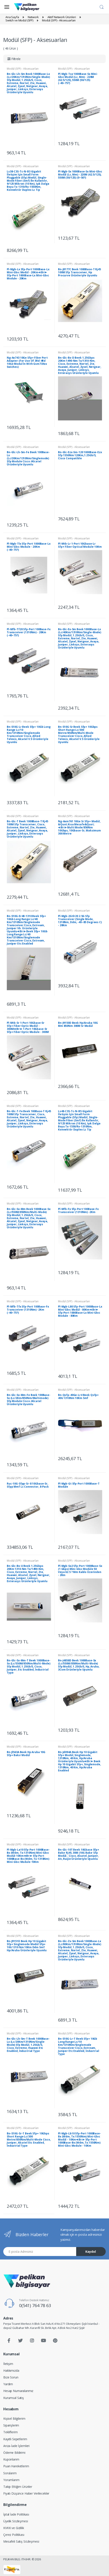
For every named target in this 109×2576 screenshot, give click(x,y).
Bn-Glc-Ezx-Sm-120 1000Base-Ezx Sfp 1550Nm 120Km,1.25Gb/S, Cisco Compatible (80, 455)
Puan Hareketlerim (16, 2466)
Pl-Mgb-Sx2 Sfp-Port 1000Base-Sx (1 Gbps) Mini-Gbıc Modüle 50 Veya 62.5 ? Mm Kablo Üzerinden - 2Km (80, 1570)
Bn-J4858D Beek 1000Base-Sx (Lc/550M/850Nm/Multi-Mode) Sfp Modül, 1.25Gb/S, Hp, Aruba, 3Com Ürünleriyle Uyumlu (78, 1665)
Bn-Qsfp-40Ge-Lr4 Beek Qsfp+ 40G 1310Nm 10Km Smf (78, 1396)
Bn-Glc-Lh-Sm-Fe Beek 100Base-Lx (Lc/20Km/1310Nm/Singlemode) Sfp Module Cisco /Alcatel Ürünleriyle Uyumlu (28, 458)
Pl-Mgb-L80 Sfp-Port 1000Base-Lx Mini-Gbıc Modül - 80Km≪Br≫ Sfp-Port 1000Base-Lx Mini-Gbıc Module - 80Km (80, 1311)
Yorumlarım (11, 2480)
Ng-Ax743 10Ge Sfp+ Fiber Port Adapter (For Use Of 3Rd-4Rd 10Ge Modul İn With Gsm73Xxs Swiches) (27, 362)
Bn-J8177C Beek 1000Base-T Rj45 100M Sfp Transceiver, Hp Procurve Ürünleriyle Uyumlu (79, 272)
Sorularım (10, 2473)
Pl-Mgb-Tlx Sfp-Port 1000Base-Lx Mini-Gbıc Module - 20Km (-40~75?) (29, 547)
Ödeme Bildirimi (14, 2452)
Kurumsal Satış (13, 2398)
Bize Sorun (10, 2377)
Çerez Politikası (13, 2535)
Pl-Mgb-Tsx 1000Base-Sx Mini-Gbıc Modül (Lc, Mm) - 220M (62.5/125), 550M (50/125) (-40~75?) (78, 78)
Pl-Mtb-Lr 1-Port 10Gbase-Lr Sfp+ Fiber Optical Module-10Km (80, 545)
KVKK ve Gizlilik (13, 2528)
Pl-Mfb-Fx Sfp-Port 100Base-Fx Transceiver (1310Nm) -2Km (78, 1210)
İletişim (8, 2364)
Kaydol (90, 2251)
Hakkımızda (11, 2370)
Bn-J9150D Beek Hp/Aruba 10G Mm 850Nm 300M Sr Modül (78, 1024)
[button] (101, 6)
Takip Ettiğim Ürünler (17, 2487)
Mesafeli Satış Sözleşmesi (21, 2541)
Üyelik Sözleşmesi (15, 2521)
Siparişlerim (11, 2425)
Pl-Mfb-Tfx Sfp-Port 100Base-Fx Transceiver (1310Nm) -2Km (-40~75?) (28, 1310)
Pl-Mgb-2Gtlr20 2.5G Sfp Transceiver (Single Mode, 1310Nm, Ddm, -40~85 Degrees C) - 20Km (80, 920)
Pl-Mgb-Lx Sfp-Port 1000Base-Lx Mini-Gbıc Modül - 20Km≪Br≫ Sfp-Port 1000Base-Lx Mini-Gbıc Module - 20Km (28, 273)
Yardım (8, 2384)
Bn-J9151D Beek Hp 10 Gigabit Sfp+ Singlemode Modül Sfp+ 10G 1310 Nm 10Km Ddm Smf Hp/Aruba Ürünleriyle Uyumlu (27, 1945)
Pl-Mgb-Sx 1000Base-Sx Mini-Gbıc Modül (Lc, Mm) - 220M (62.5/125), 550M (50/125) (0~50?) (80, 174)
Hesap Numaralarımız (18, 2391)
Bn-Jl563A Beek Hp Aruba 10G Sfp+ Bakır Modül (26, 1753)
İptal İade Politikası (16, 2514)
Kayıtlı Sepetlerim (15, 2439)
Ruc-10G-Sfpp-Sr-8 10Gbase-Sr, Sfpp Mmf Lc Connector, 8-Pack (28, 1485)
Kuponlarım (11, 2459)
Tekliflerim (10, 2432)
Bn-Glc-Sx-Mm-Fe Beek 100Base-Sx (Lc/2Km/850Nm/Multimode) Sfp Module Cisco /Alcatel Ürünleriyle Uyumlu (28, 1399)
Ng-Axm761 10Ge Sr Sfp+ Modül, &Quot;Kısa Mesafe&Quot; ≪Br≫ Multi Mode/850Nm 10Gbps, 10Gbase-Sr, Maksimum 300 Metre (79, 827)
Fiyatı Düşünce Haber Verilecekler (26, 2493)
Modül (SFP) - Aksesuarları (23, 69)
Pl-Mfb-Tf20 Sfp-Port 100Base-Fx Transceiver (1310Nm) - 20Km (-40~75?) (29, 632)
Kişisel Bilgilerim (14, 2418)
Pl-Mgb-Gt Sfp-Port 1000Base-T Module (79, 1485)
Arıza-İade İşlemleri (16, 2446)
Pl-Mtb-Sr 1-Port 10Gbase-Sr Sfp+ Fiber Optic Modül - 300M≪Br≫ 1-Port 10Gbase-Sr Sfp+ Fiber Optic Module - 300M (28, 1027)
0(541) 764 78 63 (35, 2305)
